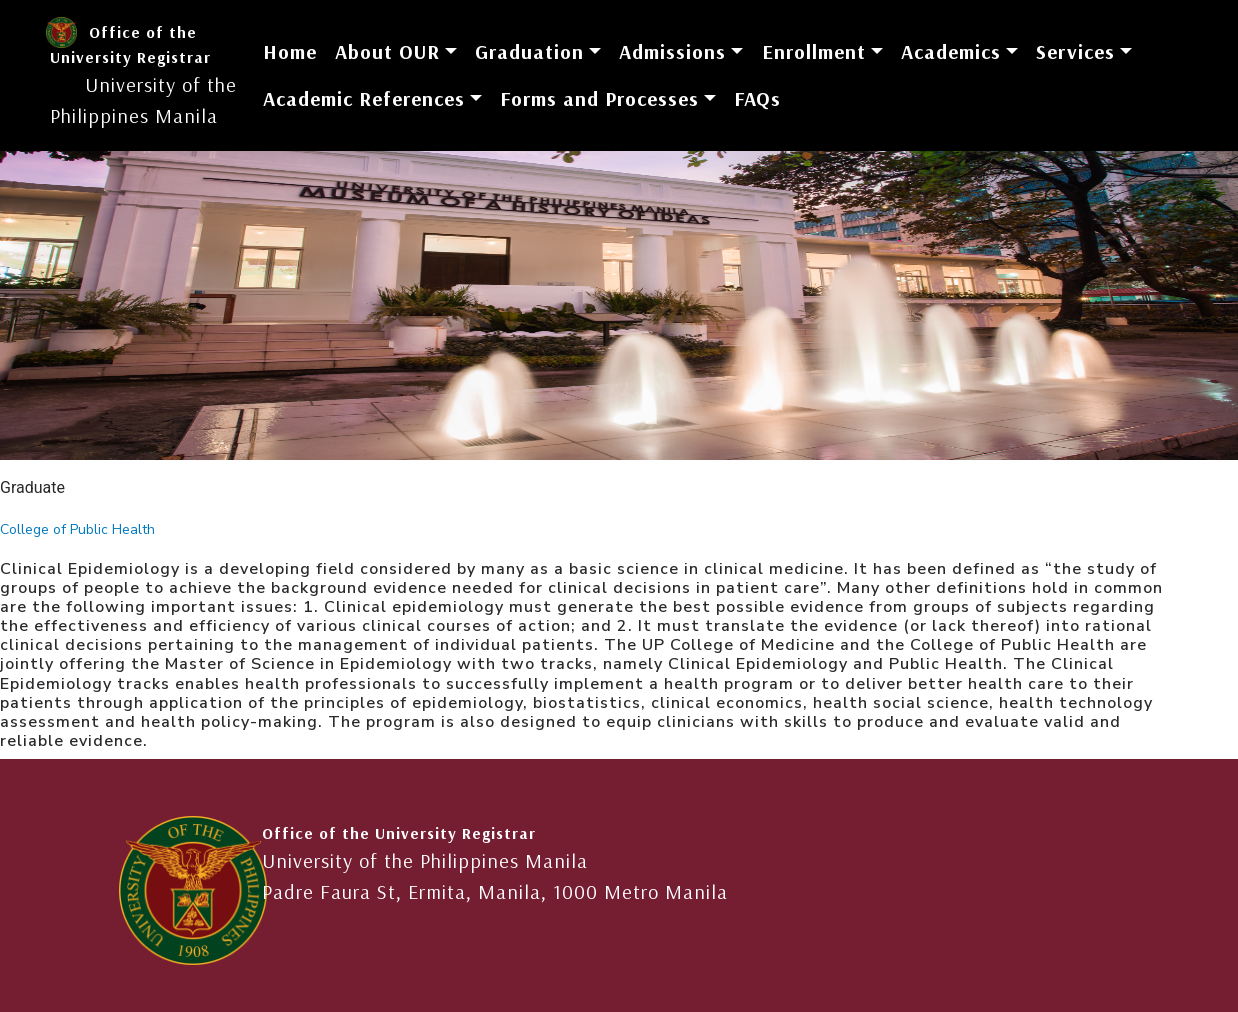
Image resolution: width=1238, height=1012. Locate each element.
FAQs (757, 98)
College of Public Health (77, 529)
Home (290, 51)
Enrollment (814, 51)
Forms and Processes (599, 98)
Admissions (672, 51)
